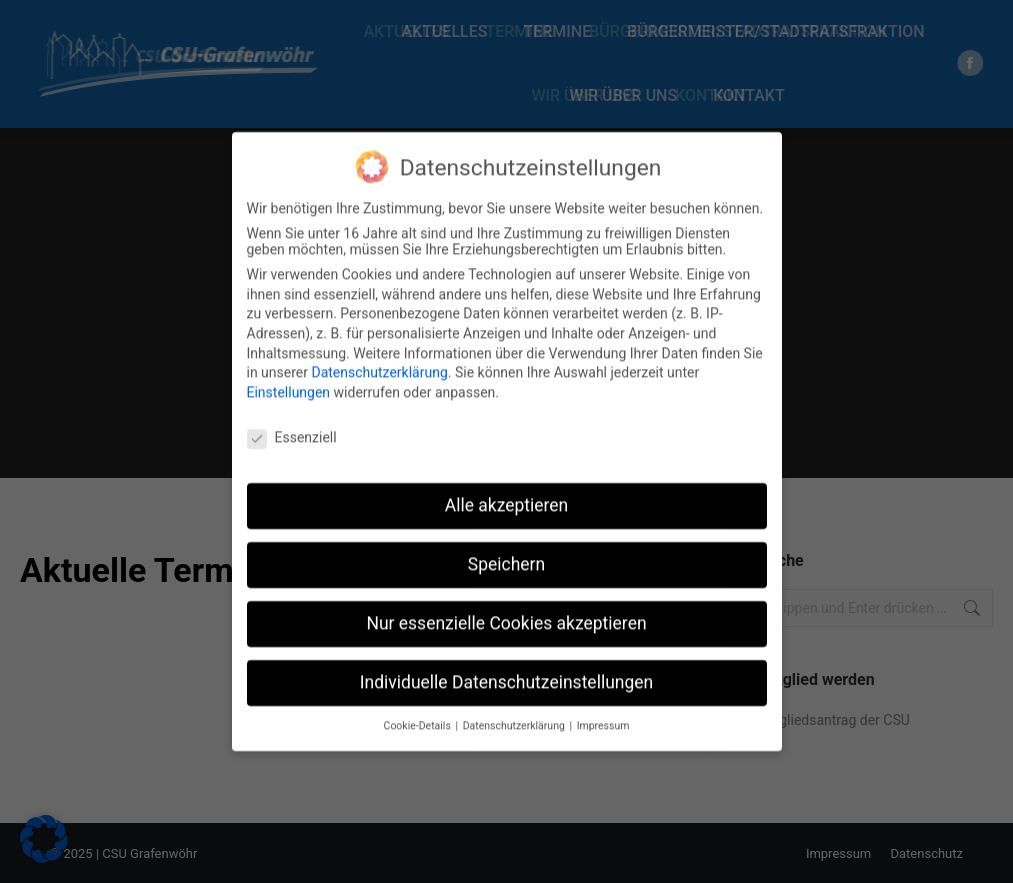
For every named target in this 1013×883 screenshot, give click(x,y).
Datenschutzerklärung (379, 357)
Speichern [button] (506, 549)
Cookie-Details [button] (419, 710)
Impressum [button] (603, 710)
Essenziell (292, 422)
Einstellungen (289, 377)
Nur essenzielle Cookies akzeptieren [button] (506, 608)
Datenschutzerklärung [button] (515, 710)
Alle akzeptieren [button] (507, 490)
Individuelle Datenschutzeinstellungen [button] (506, 667)
